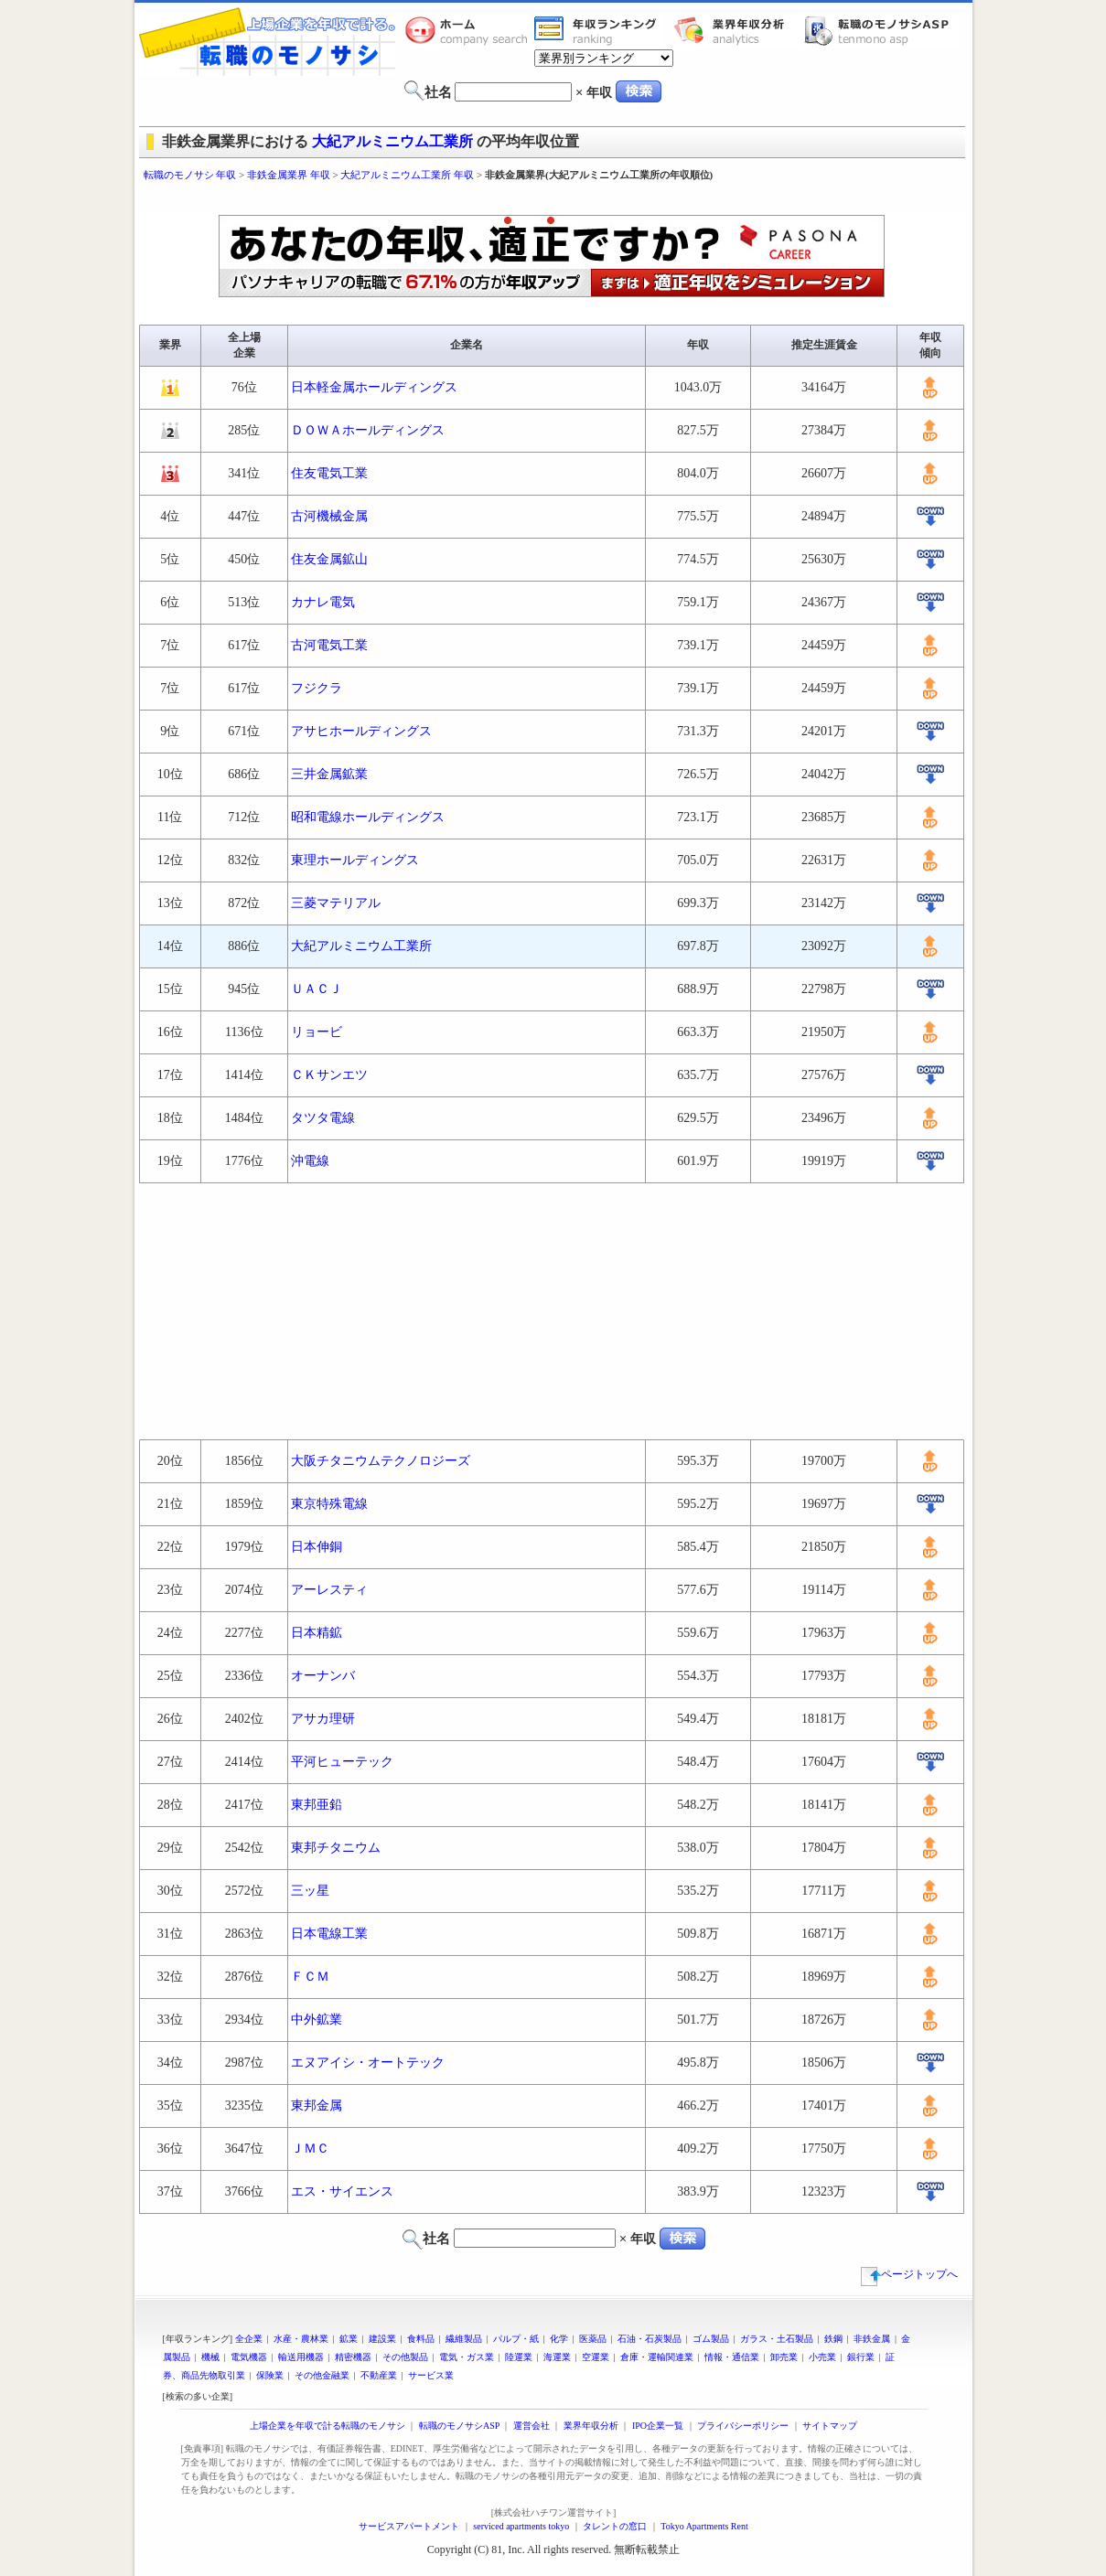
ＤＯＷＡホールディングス (368, 430)
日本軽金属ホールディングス (374, 387)
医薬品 (593, 2339)
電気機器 (249, 2357)
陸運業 (518, 2357)
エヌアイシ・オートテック (368, 2062)
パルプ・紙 (516, 2339)
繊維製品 (464, 2339)
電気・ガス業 (466, 2357)
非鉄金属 (872, 2339)
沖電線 (310, 1161)
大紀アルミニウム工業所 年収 (407, 174)
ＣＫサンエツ (329, 1075)
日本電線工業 (329, 1933)
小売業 (822, 2357)
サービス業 (431, 2375)
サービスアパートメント (409, 2526)
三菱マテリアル (336, 903)
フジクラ (316, 688)
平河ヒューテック (342, 1762)
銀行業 (861, 2357)
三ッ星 (310, 1890)
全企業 (249, 2339)
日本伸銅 (316, 1547)
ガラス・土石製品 (776, 2339)
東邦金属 (316, 2105)
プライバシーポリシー (743, 2426)
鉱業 (348, 2339)
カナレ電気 (323, 602)
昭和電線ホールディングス (368, 817)
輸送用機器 (301, 2357)
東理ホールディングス (355, 860)
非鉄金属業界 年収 (288, 174)
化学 (559, 2339)
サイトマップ (829, 2426)
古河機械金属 (329, 516)
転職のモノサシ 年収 (190, 174)
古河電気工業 (329, 645)
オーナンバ (323, 1676)
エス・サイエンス (342, 2191)
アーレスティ (329, 1590)
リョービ (316, 1032)
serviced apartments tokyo (521, 2526)
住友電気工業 (329, 473)
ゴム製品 (711, 2339)
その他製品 (405, 2357)
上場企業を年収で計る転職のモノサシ (327, 2426)
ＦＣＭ (310, 1976)
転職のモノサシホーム (469, 30)
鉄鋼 (833, 2339)
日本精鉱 (316, 1633)
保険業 (270, 2375)
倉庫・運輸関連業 (656, 2357)
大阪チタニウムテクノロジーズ (380, 1461)
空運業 (595, 2357)
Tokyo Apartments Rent (703, 2526)
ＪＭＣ (310, 2148)
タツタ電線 (323, 1118)
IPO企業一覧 (657, 2426)
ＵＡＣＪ (316, 989)
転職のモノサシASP (881, 30)
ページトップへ (909, 2274)
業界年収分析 (738, 30)
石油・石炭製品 (649, 2339)
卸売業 (784, 2357)
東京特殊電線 (329, 1504)
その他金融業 (322, 2375)
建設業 (382, 2339)
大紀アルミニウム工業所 (392, 141)
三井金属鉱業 (329, 774)
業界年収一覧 (598, 30)
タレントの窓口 (615, 2526)
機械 (210, 2357)
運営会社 (531, 2426)
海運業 (557, 2357)
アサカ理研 (323, 1719)
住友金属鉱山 (329, 559)
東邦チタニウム (336, 1848)
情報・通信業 (731, 2357)
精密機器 (353, 2357)
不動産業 (378, 2375)
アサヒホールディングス (361, 731)
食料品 (421, 2339)
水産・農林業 (301, 2339)
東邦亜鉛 (316, 1805)
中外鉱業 (316, 2019)
